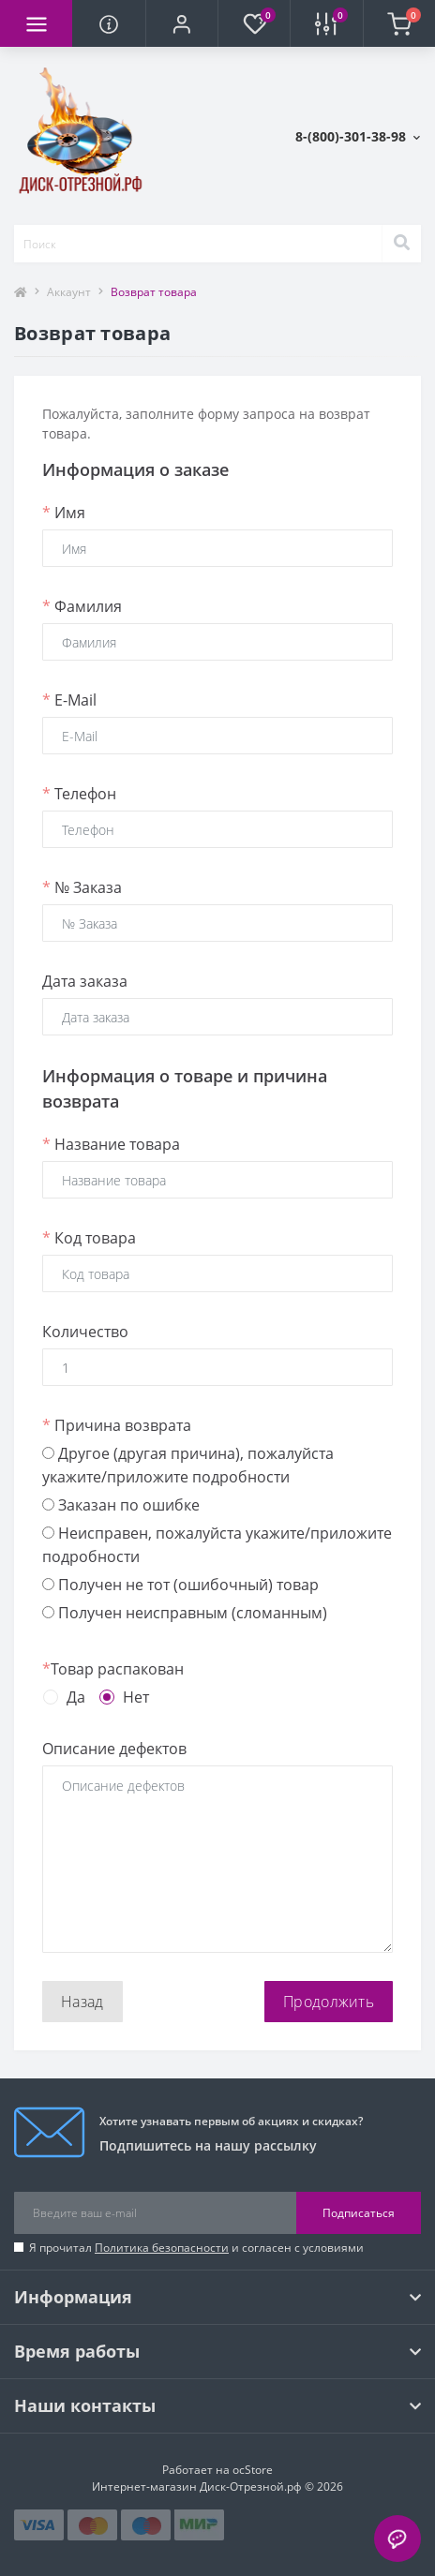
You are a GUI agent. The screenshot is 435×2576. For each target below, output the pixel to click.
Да (76, 1697)
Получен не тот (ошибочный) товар (180, 1584)
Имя (63, 512)
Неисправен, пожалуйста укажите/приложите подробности (217, 1545)
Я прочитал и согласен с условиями (196, 2248)
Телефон (79, 793)
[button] (181, 23)
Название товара (111, 1144)
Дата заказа (85, 981)
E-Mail (69, 700)
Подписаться (358, 2213)
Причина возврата (116, 1425)
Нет (136, 1697)
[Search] (401, 243)
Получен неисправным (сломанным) (184, 1612)
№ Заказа (82, 887)
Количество (85, 1331)
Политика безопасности (162, 2248)
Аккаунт (69, 292)
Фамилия (82, 606)
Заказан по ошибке (121, 1505)
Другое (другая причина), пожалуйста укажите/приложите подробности (188, 1465)
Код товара (89, 1238)
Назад (82, 2001)
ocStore (252, 2470)
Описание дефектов (114, 1748)
